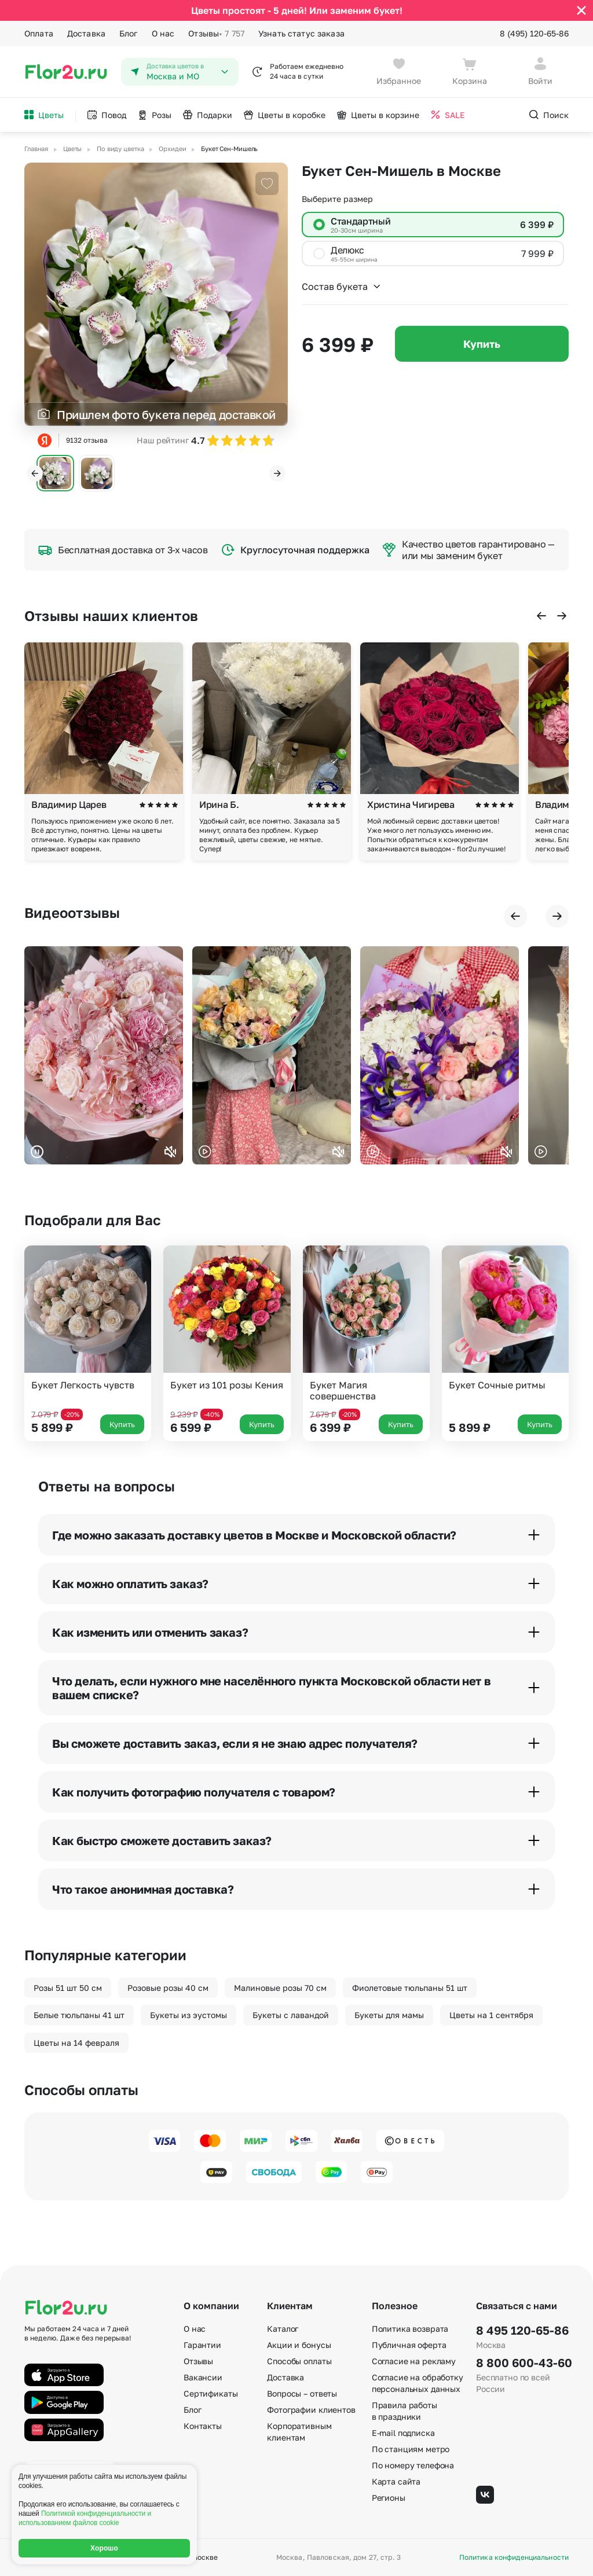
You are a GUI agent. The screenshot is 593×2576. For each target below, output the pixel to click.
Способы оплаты (299, 2361)
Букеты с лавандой (290, 2015)
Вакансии (203, 2377)
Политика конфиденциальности (514, 2557)
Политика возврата (410, 2329)
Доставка (86, 33)
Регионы (388, 2497)
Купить (481, 343)
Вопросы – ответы (302, 2393)
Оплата (38, 33)
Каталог (282, 2329)
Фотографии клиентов (311, 2410)
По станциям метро (411, 2449)
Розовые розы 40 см (167, 1988)
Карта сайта (396, 2481)
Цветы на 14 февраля (76, 2043)
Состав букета (342, 286)
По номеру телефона (413, 2465)
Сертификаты (210, 2393)
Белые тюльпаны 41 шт (79, 2015)
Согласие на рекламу (414, 2361)
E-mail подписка (403, 2433)
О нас (163, 33)
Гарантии (202, 2345)
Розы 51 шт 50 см (68, 1988)
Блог (128, 33)
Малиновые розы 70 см (280, 1988)
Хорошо (104, 2548)
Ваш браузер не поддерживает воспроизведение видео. (103, 1055)
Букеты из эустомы (188, 2015)
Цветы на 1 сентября (491, 2015)
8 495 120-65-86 (522, 2330)
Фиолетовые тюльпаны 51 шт (409, 1988)
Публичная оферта (409, 2345)
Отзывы (216, 33)
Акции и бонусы (299, 2345)
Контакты (203, 2426)
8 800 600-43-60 (522, 2362)
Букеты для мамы (389, 2015)
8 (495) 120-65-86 (534, 33)
